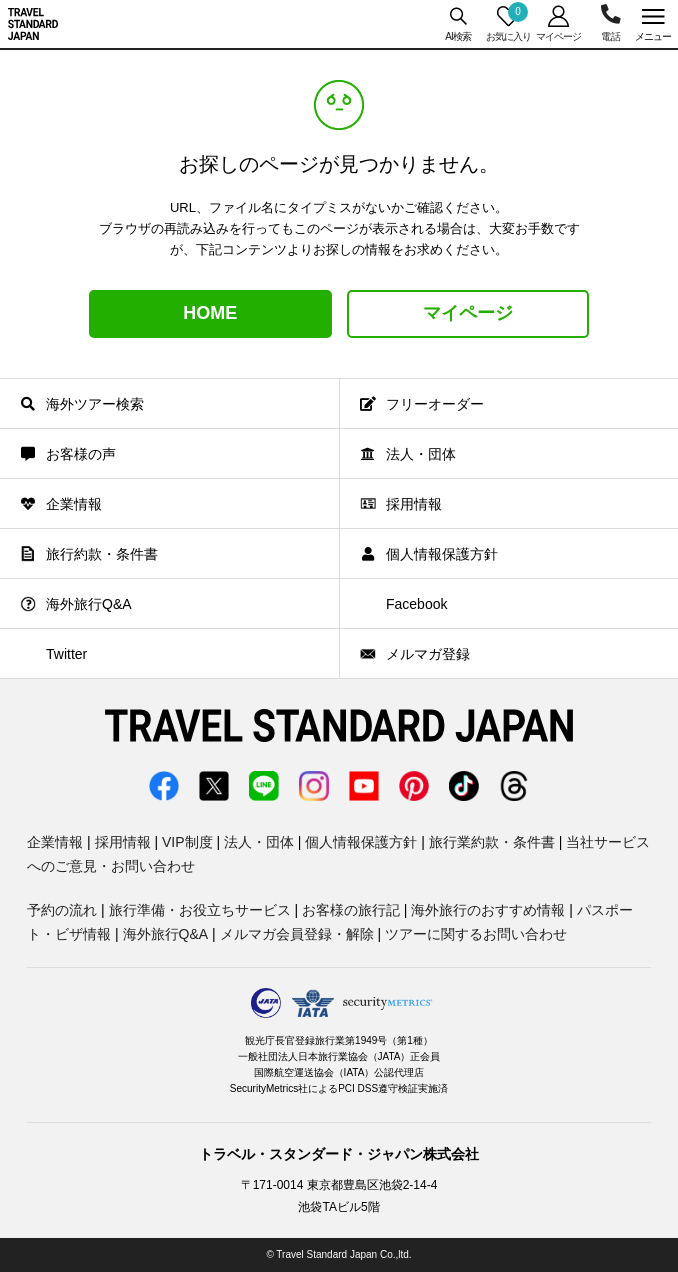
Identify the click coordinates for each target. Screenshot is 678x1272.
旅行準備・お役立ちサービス (200, 910)
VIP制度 (187, 842)
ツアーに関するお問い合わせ (476, 934)
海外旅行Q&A (166, 934)
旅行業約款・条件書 (492, 842)
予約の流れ (62, 910)
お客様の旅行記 (351, 910)
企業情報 (55, 842)
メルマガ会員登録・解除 (297, 934)
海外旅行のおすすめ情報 (488, 910)
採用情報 (123, 842)
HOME (210, 313)
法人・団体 (259, 842)
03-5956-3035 (610, 24)
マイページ (468, 313)
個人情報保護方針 (361, 842)
